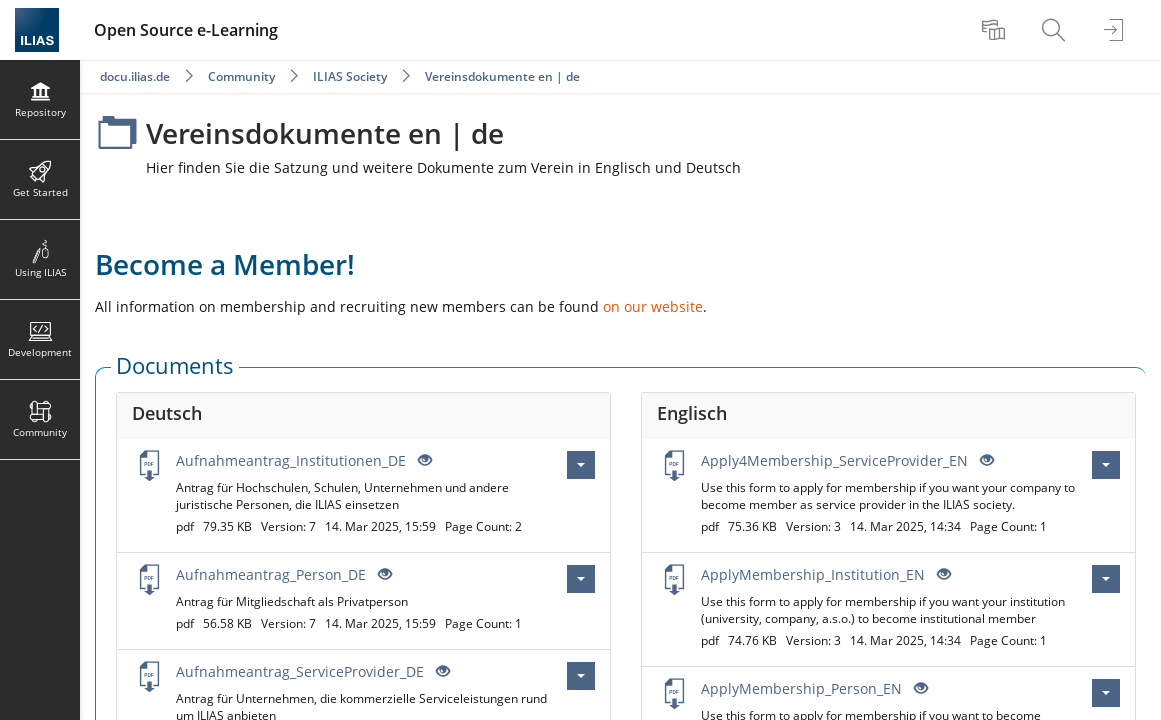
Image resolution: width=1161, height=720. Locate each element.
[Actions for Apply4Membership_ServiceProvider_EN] (1106, 465)
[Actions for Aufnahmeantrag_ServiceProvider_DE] (581, 676)
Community (241, 76)
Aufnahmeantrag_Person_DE (271, 574)
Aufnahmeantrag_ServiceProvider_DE (300, 671)
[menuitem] (996, 30)
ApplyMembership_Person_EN (801, 688)
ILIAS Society (350, 76)
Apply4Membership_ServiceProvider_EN (834, 460)
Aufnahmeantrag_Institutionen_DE (291, 460)
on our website (653, 306)
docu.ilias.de (135, 76)
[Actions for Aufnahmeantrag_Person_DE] (581, 579)
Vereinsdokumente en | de (502, 76)
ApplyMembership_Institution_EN (813, 574)
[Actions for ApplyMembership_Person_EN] (1106, 693)
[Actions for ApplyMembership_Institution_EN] (1106, 579)
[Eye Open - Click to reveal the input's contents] (423, 460)
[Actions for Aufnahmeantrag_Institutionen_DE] (581, 465)
